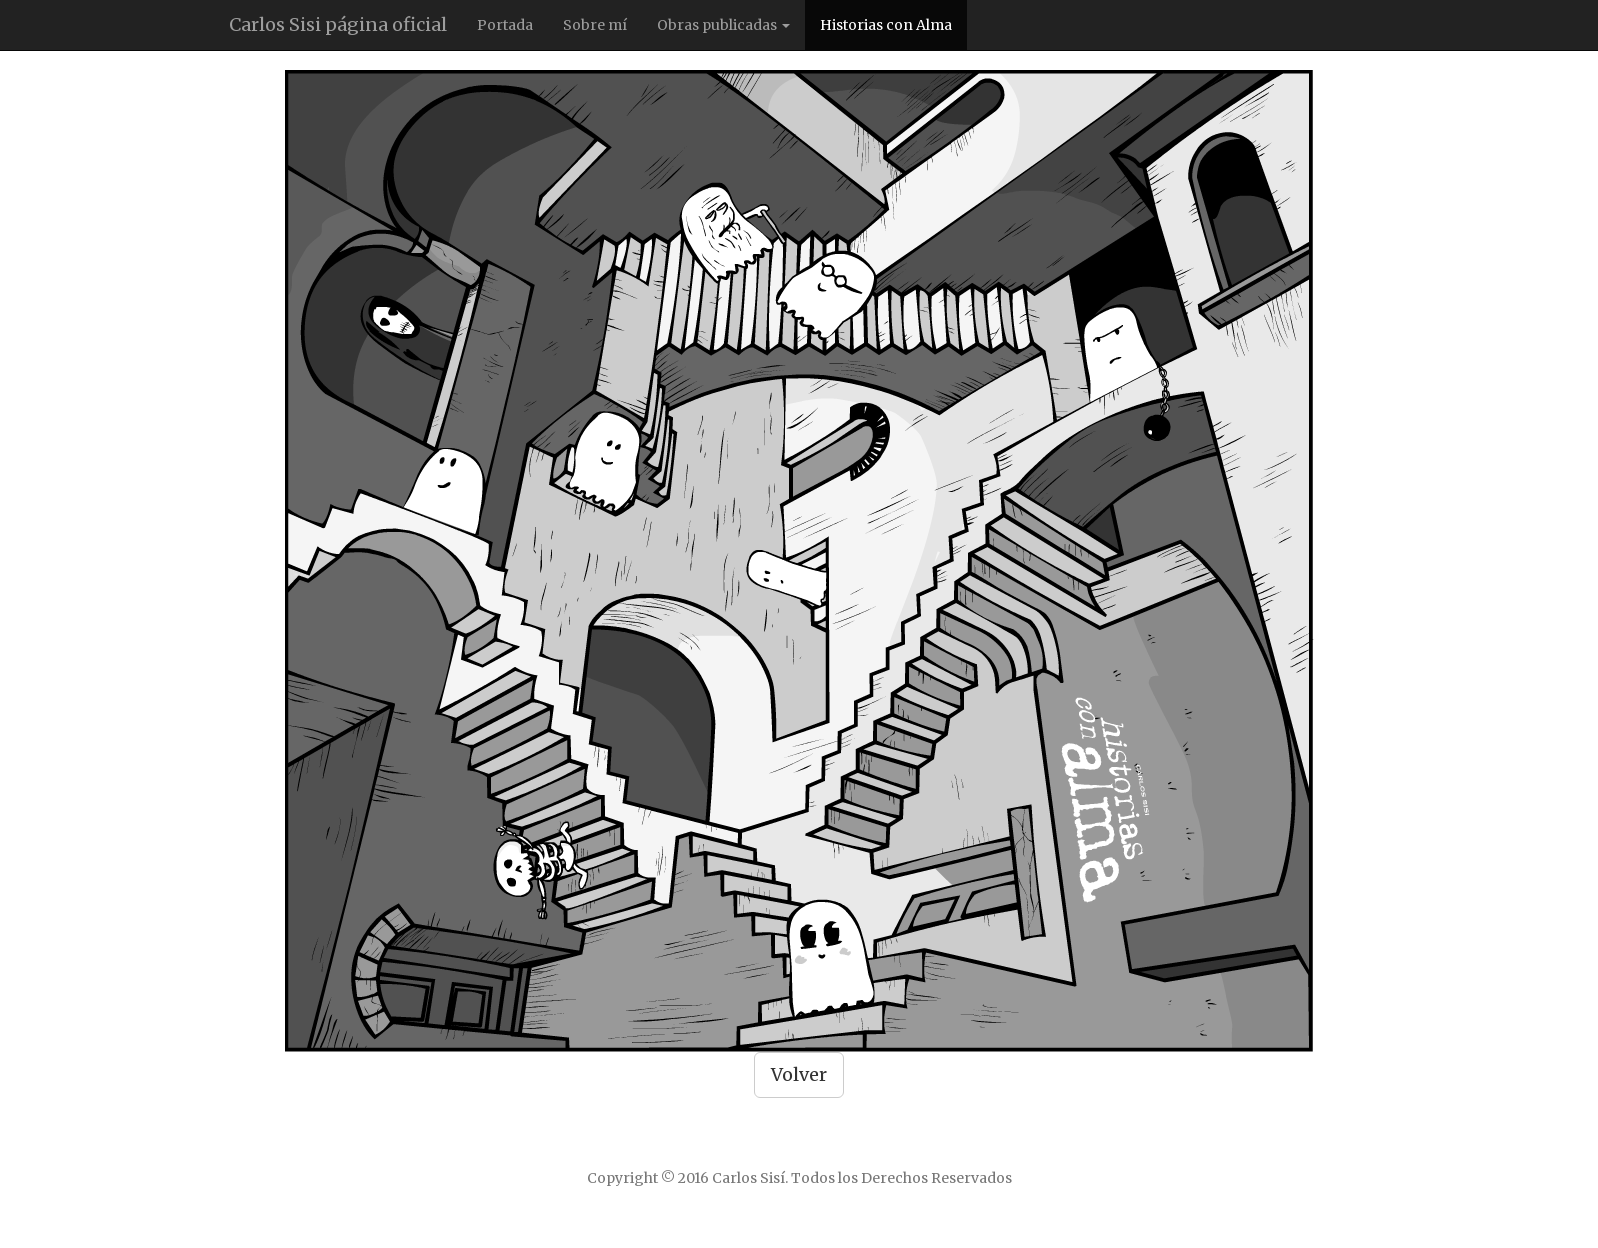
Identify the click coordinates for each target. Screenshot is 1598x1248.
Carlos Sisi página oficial (338, 24)
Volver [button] (799, 1074)
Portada (505, 25)
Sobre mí (595, 25)
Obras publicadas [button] (723, 25)
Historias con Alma (886, 25)
